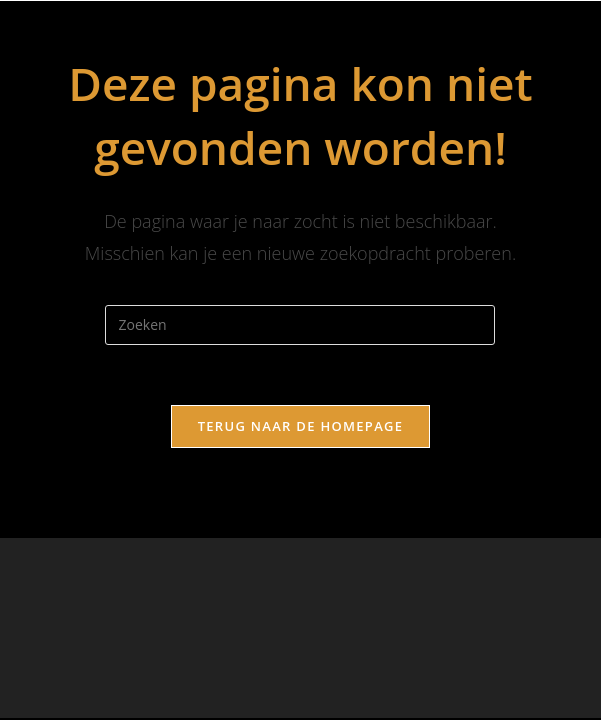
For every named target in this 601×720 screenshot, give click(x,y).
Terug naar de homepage (301, 426)
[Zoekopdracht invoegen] (300, 325)
